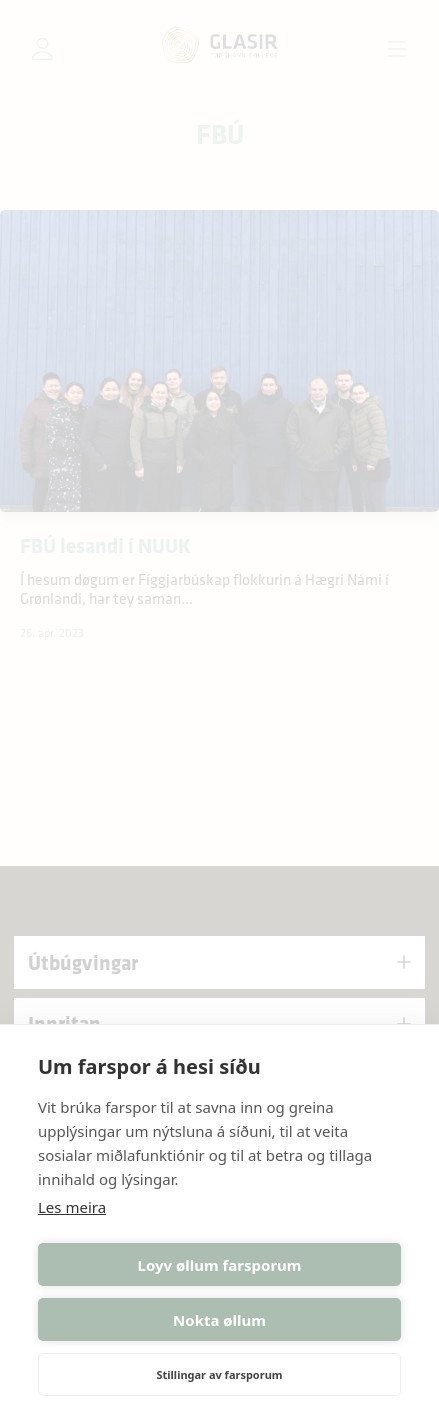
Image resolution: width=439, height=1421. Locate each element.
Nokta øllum (219, 1320)
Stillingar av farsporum (219, 1374)
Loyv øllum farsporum (220, 1265)
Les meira (72, 1207)
